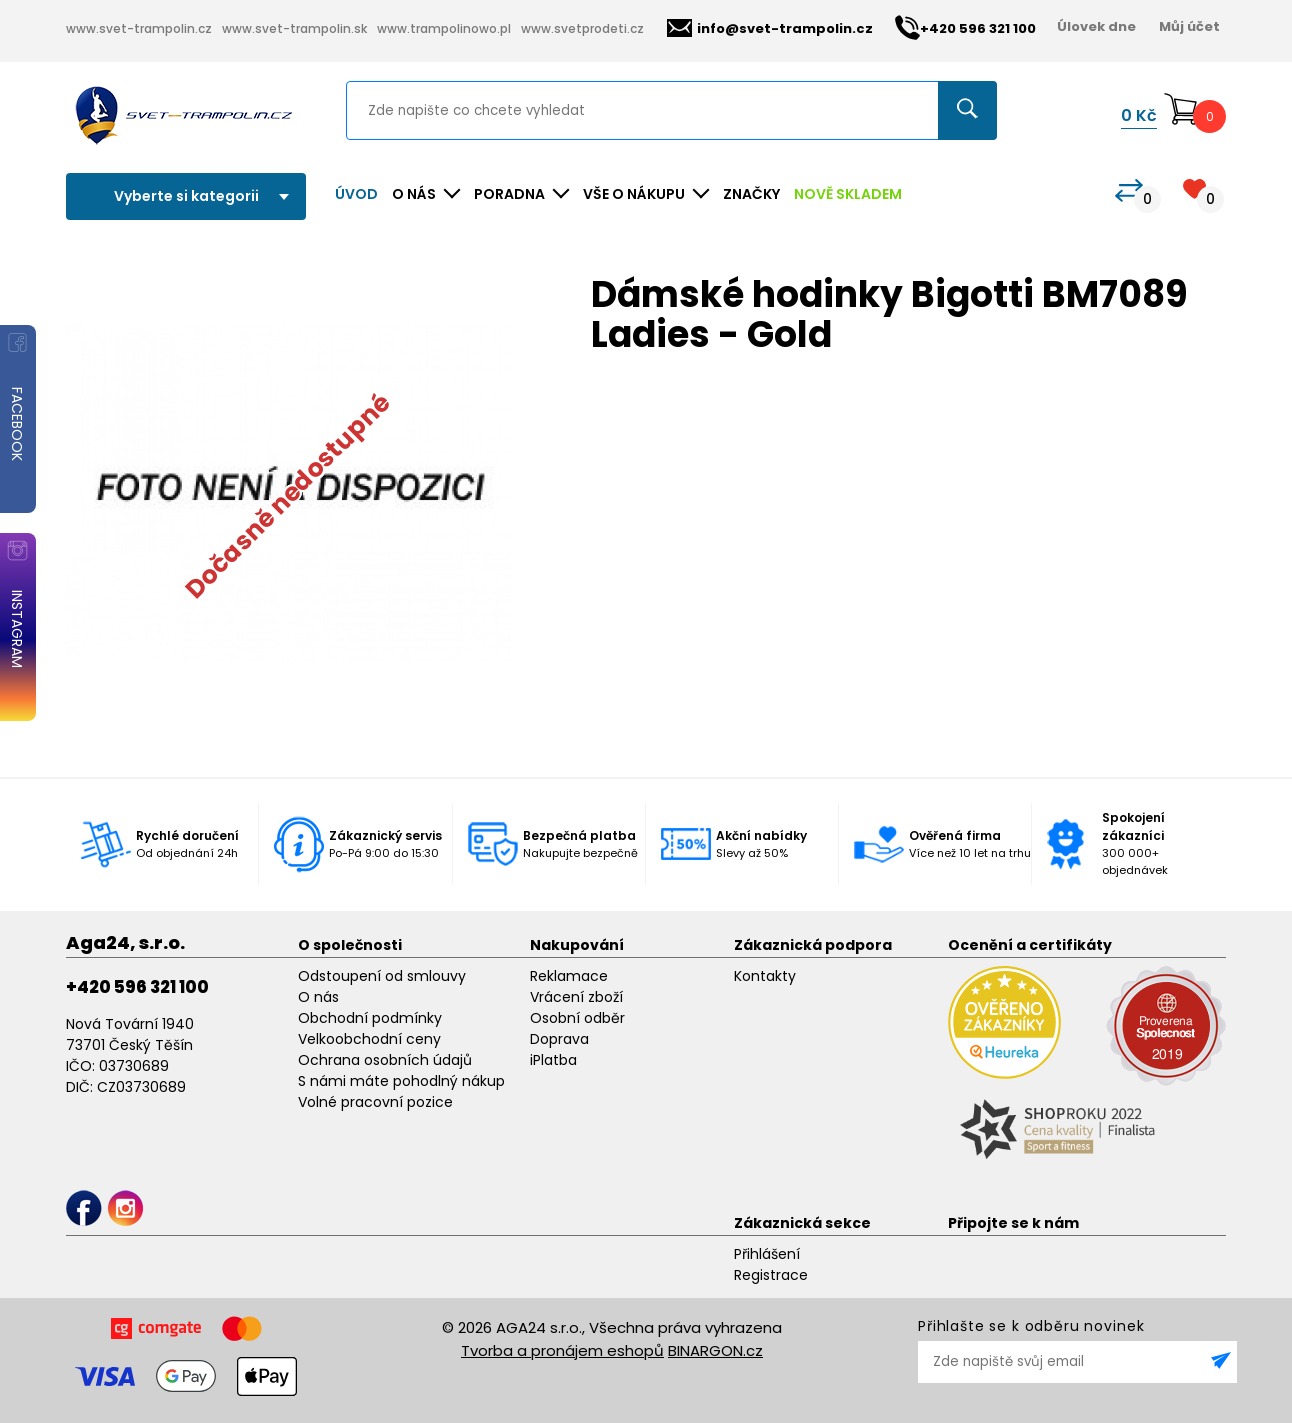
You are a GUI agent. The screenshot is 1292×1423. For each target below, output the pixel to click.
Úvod (356, 194)
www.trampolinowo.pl (444, 28)
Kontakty (765, 976)
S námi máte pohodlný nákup (401, 1081)
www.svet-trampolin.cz (139, 28)
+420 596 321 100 (137, 987)
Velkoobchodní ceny (369, 1039)
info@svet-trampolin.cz (770, 28)
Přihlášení (767, 1254)
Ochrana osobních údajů (385, 1060)
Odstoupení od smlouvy (382, 976)
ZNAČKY (751, 194)
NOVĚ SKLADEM (848, 194)
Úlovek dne (1096, 26)
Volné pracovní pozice (375, 1102)
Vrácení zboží (576, 997)
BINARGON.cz (715, 1350)
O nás (318, 997)
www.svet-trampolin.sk (294, 28)
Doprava (559, 1039)
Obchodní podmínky (370, 1018)
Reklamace (569, 976)
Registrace (771, 1275)
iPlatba (553, 1060)
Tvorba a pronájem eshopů (562, 1350)
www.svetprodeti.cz (582, 28)
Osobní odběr (577, 1018)
